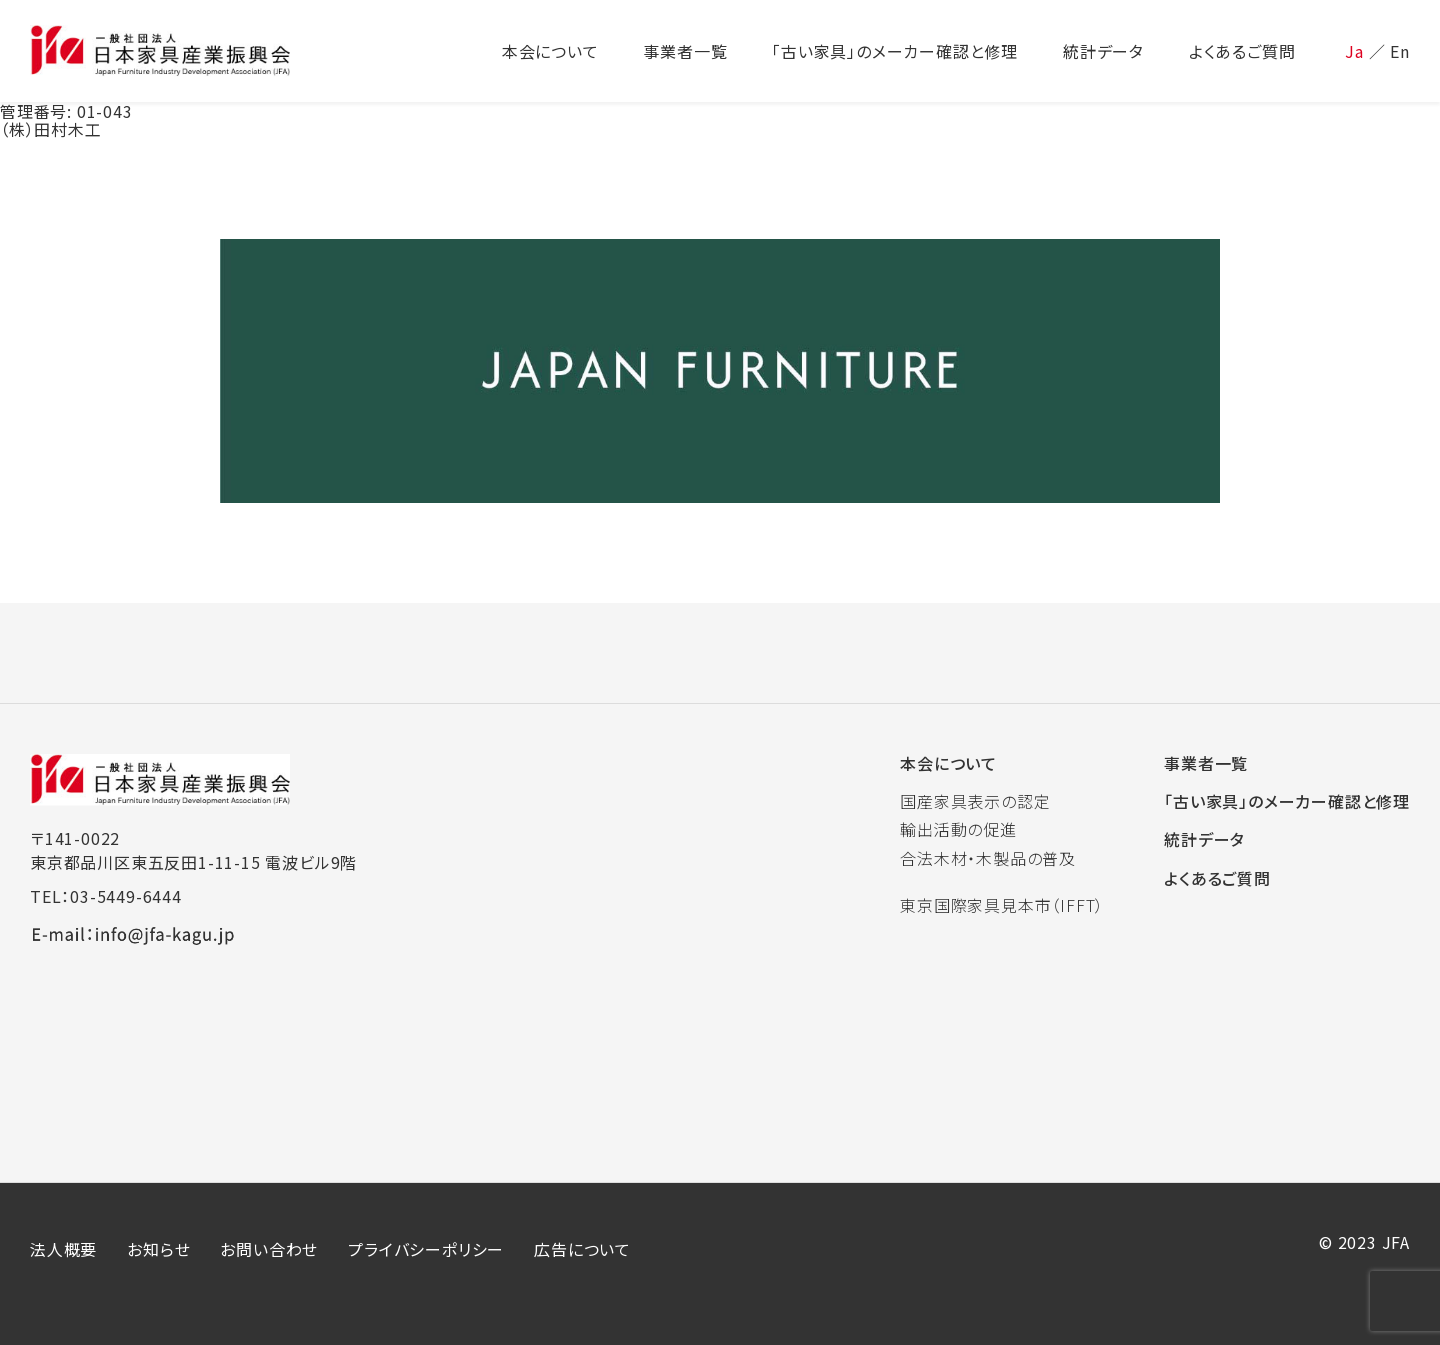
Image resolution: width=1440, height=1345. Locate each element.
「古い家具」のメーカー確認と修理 (1287, 801)
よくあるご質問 (1217, 878)
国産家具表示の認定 (975, 801)
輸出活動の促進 (958, 829)
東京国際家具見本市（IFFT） (1002, 905)
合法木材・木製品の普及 (988, 858)
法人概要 (63, 1249)
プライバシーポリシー (426, 1249)
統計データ (1204, 839)
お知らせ (158, 1249)
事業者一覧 (1206, 763)
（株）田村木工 (51, 129)
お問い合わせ (269, 1249)
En (1400, 51)
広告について (582, 1249)
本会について (948, 763)
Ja (1354, 51)
